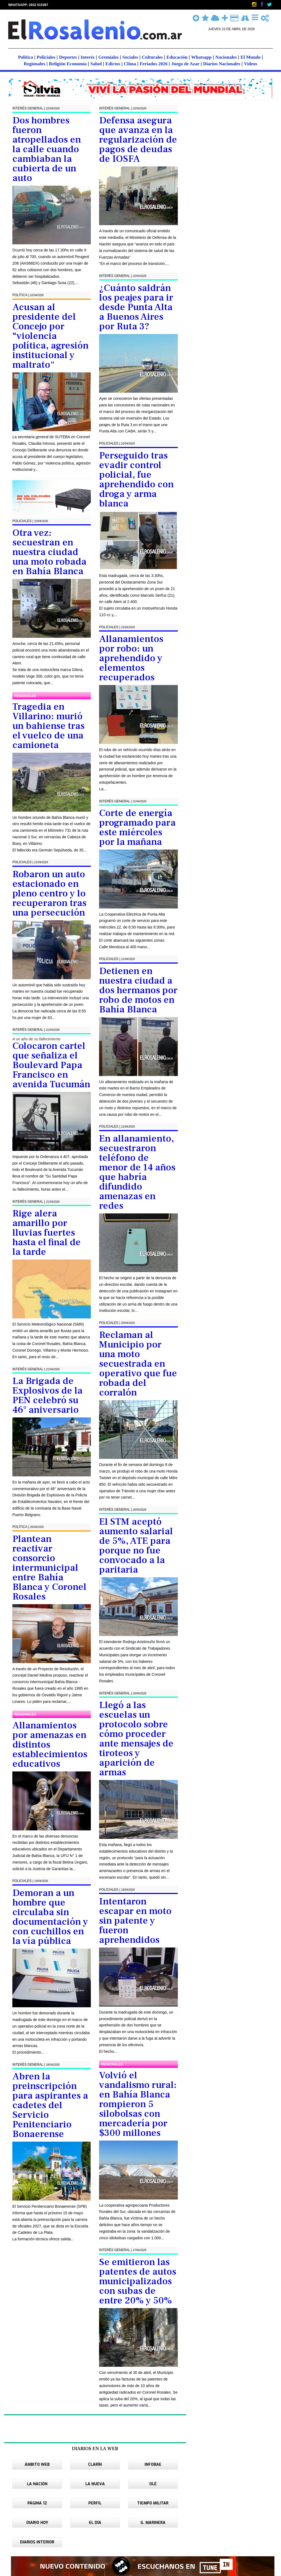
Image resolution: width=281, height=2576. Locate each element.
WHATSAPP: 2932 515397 (28, 5)
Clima (130, 63)
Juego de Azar (186, 63)
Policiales (47, 57)
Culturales (153, 57)
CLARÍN (95, 2464)
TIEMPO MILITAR (152, 2503)
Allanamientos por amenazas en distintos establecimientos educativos (49, 1744)
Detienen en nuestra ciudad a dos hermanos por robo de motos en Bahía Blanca (138, 990)
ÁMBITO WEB (37, 2464)
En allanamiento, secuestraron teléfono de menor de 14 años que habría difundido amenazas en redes (137, 1172)
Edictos (113, 63)
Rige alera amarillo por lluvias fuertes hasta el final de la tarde (46, 1232)
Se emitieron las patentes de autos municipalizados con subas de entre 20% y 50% (137, 2281)
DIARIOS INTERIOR (37, 2542)
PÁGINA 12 (37, 2503)
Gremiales (109, 57)
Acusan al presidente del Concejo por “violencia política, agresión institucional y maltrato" (50, 336)
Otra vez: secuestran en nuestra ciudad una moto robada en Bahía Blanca (49, 552)
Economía (77, 63)
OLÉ (153, 2484)
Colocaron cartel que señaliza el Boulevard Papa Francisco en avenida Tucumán (51, 1065)
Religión (58, 63)
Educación (178, 57)
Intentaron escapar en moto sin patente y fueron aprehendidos (135, 1920)
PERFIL (95, 2503)
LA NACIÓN (37, 2484)
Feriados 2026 (154, 63)
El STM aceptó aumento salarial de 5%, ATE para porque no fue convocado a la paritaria (136, 1546)
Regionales (35, 63)
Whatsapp (202, 57)
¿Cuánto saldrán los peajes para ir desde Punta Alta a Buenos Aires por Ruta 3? (136, 307)
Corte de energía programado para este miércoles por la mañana (137, 827)
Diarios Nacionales (222, 63)
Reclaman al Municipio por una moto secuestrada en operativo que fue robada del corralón (138, 1364)
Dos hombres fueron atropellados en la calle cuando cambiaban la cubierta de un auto (46, 149)
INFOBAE (153, 2464)
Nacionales (226, 57)
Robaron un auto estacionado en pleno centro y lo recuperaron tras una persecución (49, 893)
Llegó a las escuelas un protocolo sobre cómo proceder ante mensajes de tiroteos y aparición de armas (136, 1739)
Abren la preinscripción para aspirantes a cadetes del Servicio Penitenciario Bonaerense (50, 2105)
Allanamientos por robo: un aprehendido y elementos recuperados (131, 658)
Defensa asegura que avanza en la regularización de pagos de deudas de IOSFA (138, 139)
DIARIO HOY (37, 2522)
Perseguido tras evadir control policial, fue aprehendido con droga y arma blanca (136, 479)
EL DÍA (95, 2522)
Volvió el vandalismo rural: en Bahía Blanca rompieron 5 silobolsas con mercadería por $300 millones (138, 2104)
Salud (96, 63)
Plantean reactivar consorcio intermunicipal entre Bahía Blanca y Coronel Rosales (49, 1568)
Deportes (68, 57)
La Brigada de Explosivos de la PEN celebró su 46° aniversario (47, 1395)
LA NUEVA (95, 2484)
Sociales (130, 57)
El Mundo (251, 57)
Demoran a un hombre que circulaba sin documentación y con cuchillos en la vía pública (50, 1917)
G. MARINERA (152, 2522)
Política (26, 57)
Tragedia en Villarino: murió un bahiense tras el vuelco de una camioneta (48, 726)
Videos (250, 63)
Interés (88, 57)
